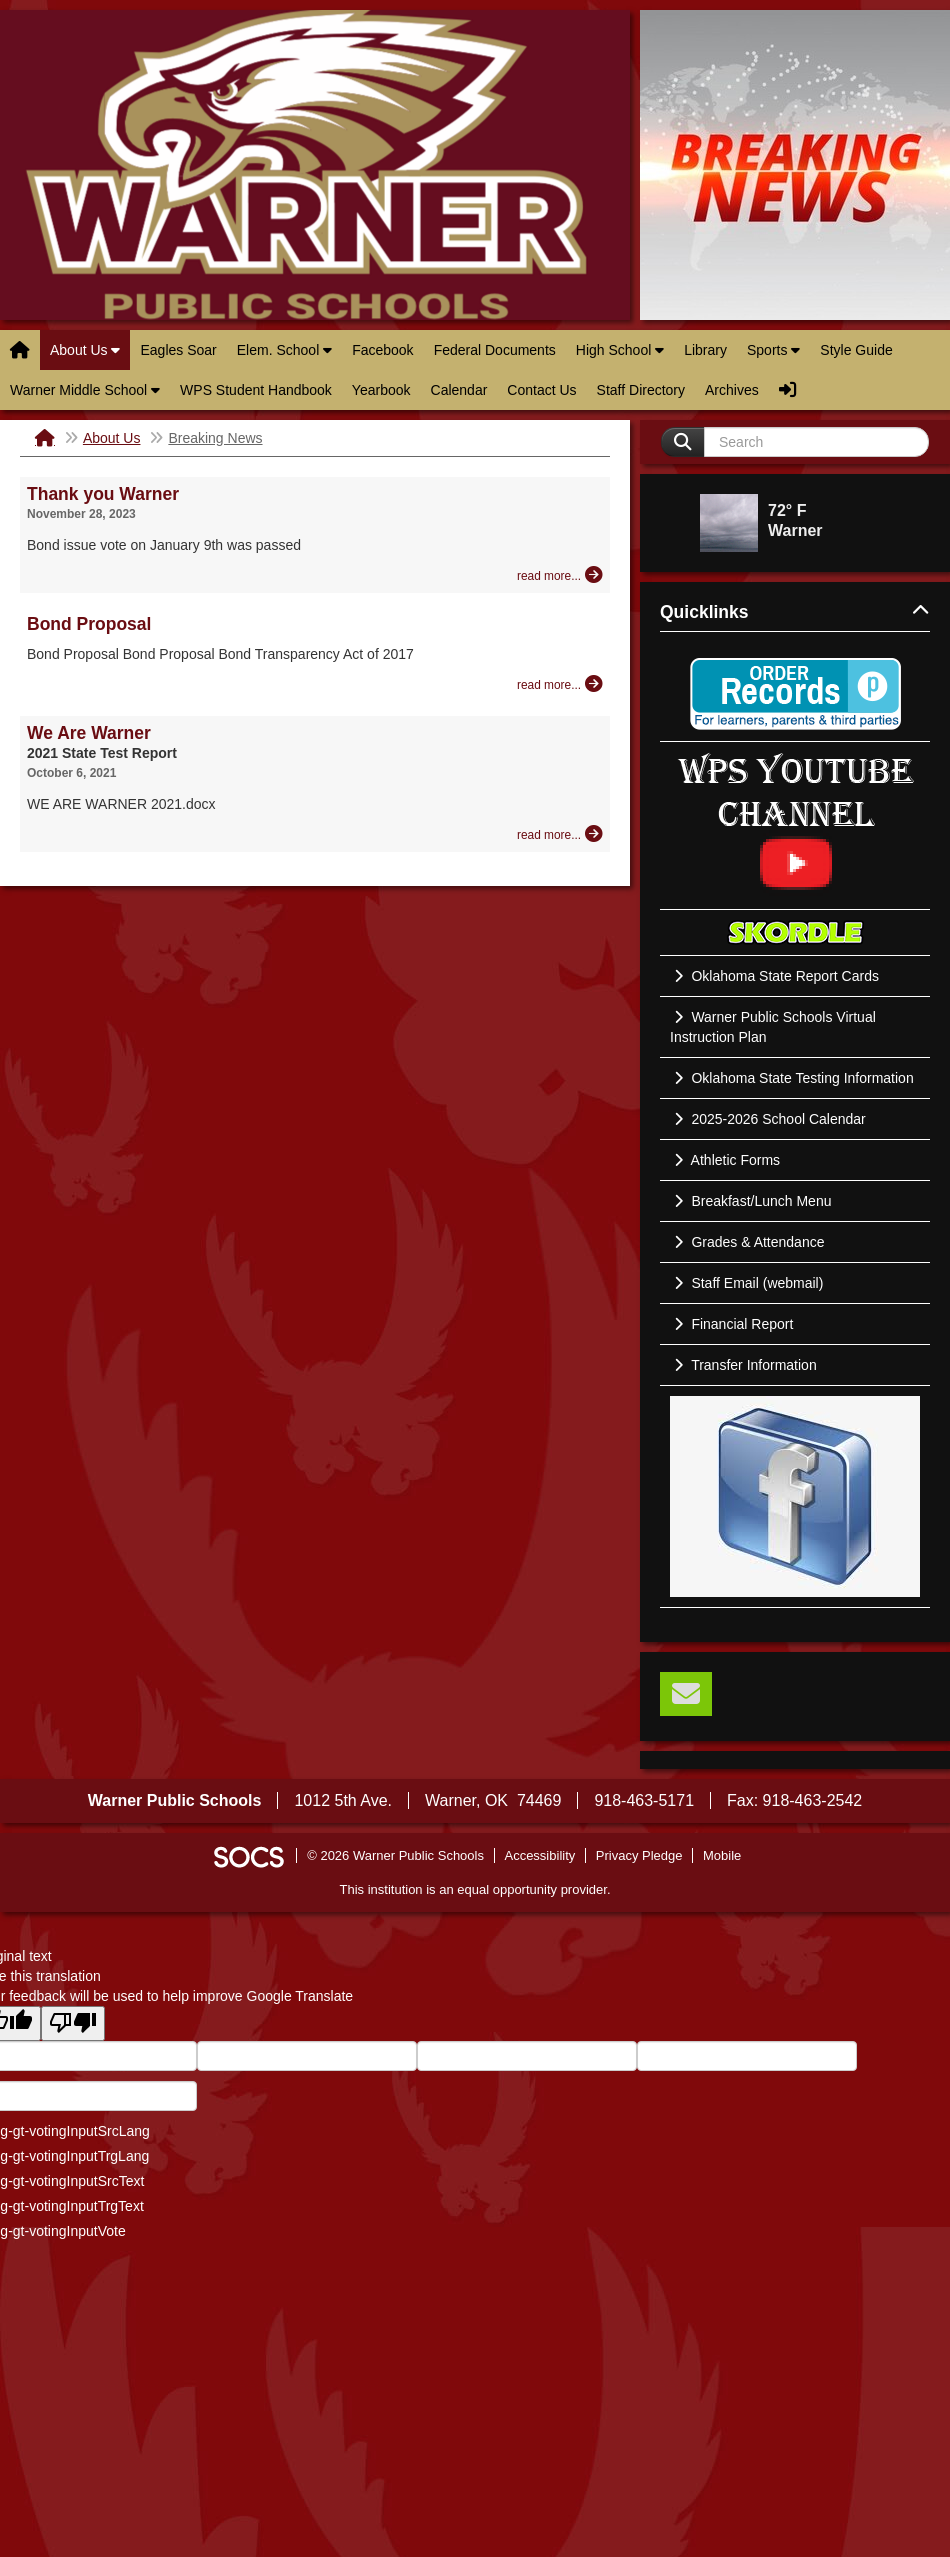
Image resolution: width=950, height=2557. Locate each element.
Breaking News (215, 438)
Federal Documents (495, 350)
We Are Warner (89, 733)
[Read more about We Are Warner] (560, 834)
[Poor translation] (73, 2023)
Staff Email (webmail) (746, 1283)
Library (705, 350)
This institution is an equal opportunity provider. (475, 1889)
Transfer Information (743, 1365)
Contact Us (541, 390)
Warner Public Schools (315, 165)
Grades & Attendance (747, 1242)
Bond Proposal (89, 624)
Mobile (722, 1855)
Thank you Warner (103, 494)
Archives (732, 390)
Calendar (459, 390)
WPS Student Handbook (256, 390)
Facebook (382, 350)
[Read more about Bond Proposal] (560, 684)
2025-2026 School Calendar (768, 1119)
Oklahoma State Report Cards (774, 976)
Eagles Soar (178, 350)
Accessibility (539, 1855)
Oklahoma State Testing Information (792, 1078)
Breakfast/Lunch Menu (750, 1201)
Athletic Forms (725, 1160)
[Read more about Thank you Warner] (560, 575)
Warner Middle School (85, 390)
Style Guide (856, 350)
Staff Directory (641, 390)
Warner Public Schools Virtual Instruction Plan (773, 1027)
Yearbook (381, 390)
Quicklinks (795, 612)
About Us (85, 350)
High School (620, 350)
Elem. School (284, 350)
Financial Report (731, 1324)
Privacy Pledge (639, 1855)
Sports (773, 350)
